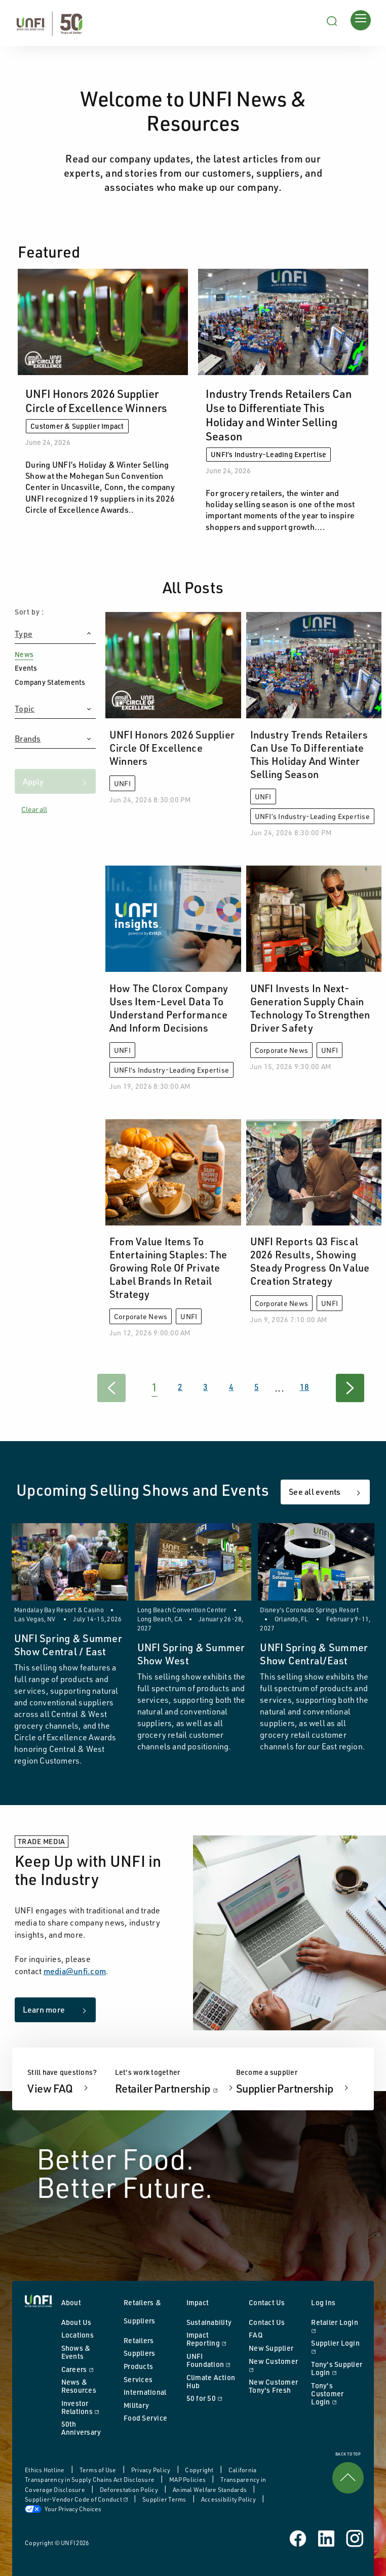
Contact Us (267, 2322)
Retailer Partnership (175, 2088)
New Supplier (271, 2348)
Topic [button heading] (24, 709)
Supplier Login (337, 2347)
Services (138, 2379)
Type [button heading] (23, 634)
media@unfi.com (75, 1971)
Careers (87, 2369)
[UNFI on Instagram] (355, 2537)
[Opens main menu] (360, 19)
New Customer (275, 2365)
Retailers (138, 2340)
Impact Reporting (212, 2338)
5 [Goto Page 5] (256, 1387)
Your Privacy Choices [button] (63, 2509)
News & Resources (78, 2386)
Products (138, 2366)
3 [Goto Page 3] (205, 1387)
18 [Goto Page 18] (305, 1387)
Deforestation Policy (129, 2489)
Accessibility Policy (229, 2499)
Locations (77, 2334)
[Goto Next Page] (350, 1388)
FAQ (255, 2334)
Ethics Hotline (45, 2470)
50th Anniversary (81, 2428)
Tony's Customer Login (337, 2393)
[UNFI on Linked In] (327, 2537)
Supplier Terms (164, 2499)
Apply (33, 781)
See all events (315, 1492)
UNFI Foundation (212, 2360)
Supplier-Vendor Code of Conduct (77, 2499)
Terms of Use (99, 2470)
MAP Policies (188, 2479)
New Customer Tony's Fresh (273, 2386)
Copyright (200, 2470)
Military (136, 2405)
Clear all (34, 809)
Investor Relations (87, 2407)
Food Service (145, 2418)
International (145, 2392)
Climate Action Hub (211, 2381)
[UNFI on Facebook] (298, 2537)
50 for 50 (212, 2397)
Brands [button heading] (28, 738)
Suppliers (139, 2353)
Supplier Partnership (285, 2088)
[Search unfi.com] (332, 19)
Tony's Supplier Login (337, 2368)
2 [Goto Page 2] (180, 1387)
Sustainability (209, 2322)
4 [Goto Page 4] (231, 1387)
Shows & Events (76, 2352)
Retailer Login (337, 2326)
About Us (76, 2322)
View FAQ (50, 2088)
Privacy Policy (151, 2470)
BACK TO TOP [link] (348, 2473)
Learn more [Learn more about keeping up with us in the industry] (44, 2010)
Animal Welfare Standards (210, 2489)
